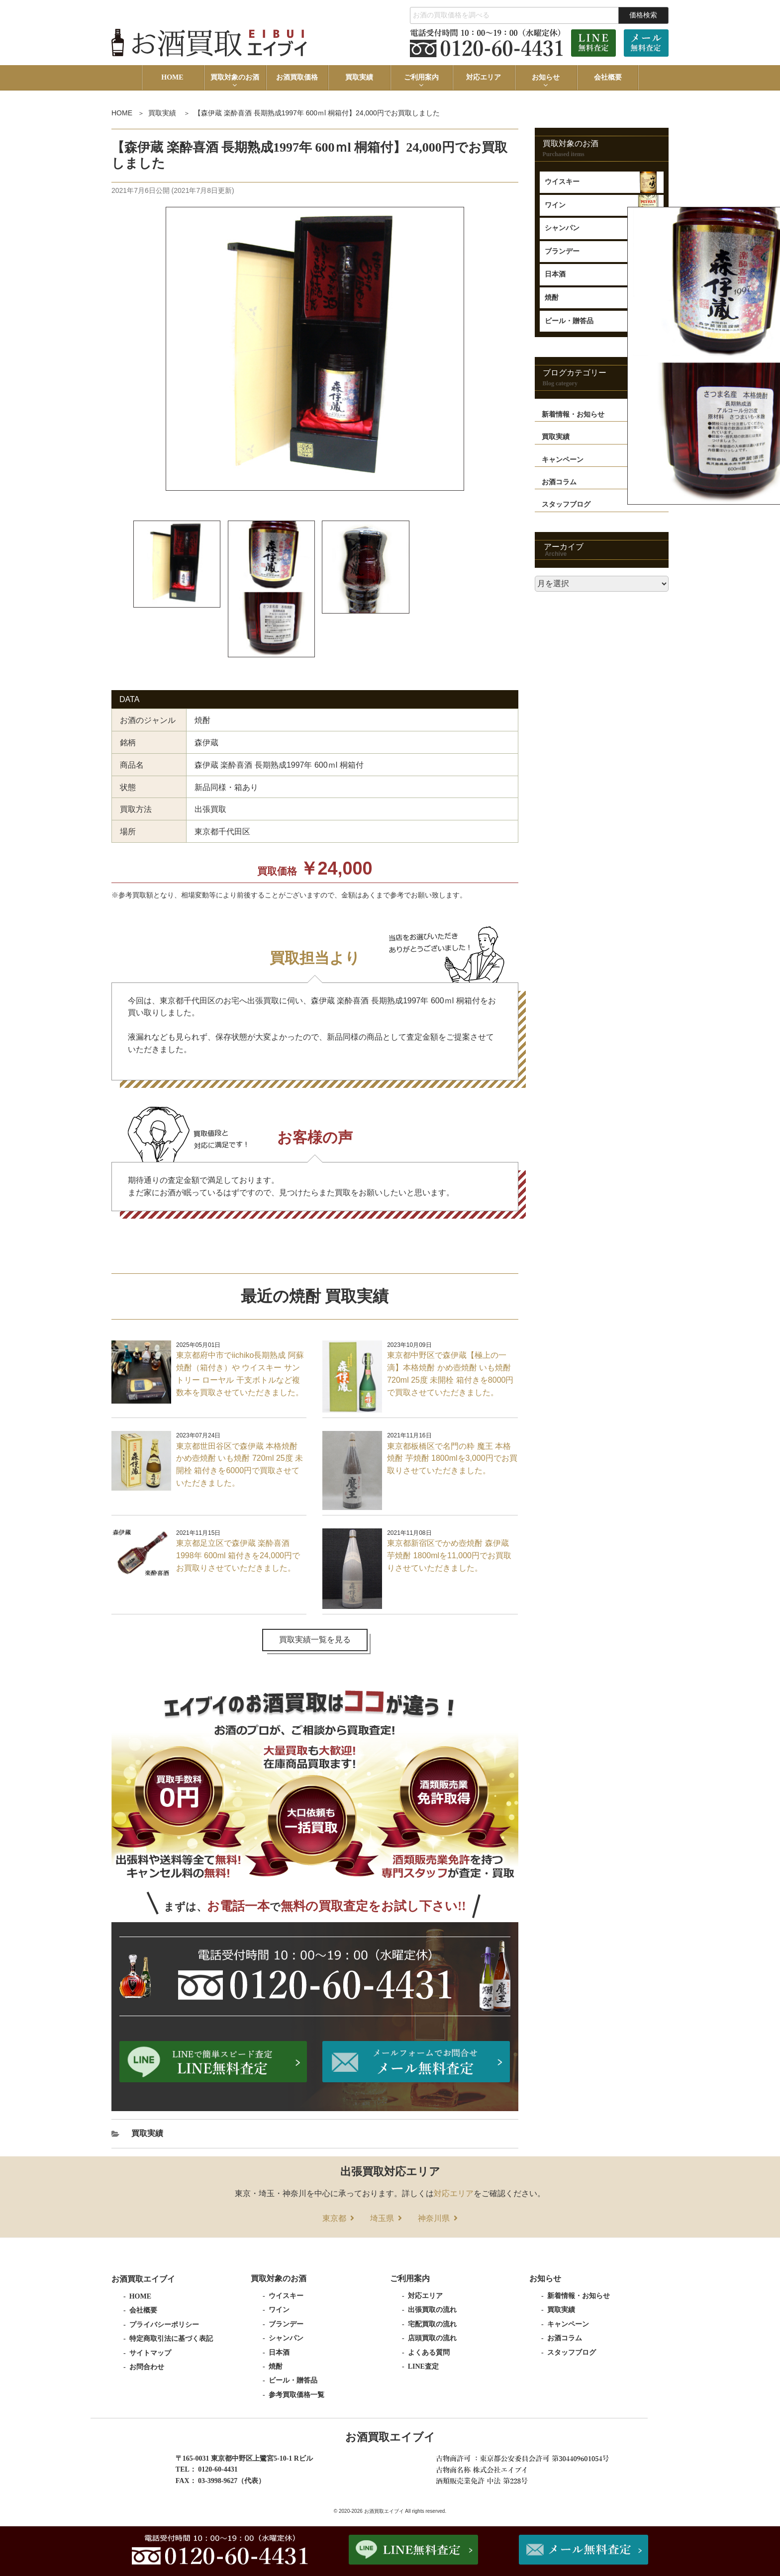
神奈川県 (434, 2219)
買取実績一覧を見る (315, 1640)
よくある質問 (429, 2353)
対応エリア (483, 77)
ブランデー (286, 2324)
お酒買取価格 (297, 77)
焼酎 (276, 2367)
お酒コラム (564, 2338)
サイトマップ (150, 2353)
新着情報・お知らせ (578, 2296)
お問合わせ (146, 2367)
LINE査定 (423, 2367)
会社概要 (608, 77)
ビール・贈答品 (293, 2381)
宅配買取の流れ (432, 2324)
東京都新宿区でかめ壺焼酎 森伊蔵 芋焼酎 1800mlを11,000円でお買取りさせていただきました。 (449, 1556)
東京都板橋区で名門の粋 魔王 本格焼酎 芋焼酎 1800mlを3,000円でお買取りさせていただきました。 (452, 1459)
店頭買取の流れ (432, 2338)
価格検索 (643, 15)
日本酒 (279, 2353)
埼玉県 (382, 2219)
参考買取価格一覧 (296, 2395)
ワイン (555, 205)
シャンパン (286, 2338)
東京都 (334, 2219)
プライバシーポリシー (164, 2325)
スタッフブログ (571, 2353)
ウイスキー (562, 181)
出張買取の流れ (432, 2310)
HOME (172, 77)
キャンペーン (568, 2324)
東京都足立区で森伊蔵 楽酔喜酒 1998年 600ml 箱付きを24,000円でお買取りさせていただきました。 (238, 1556)
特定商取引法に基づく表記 (171, 2339)
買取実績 (359, 77)
